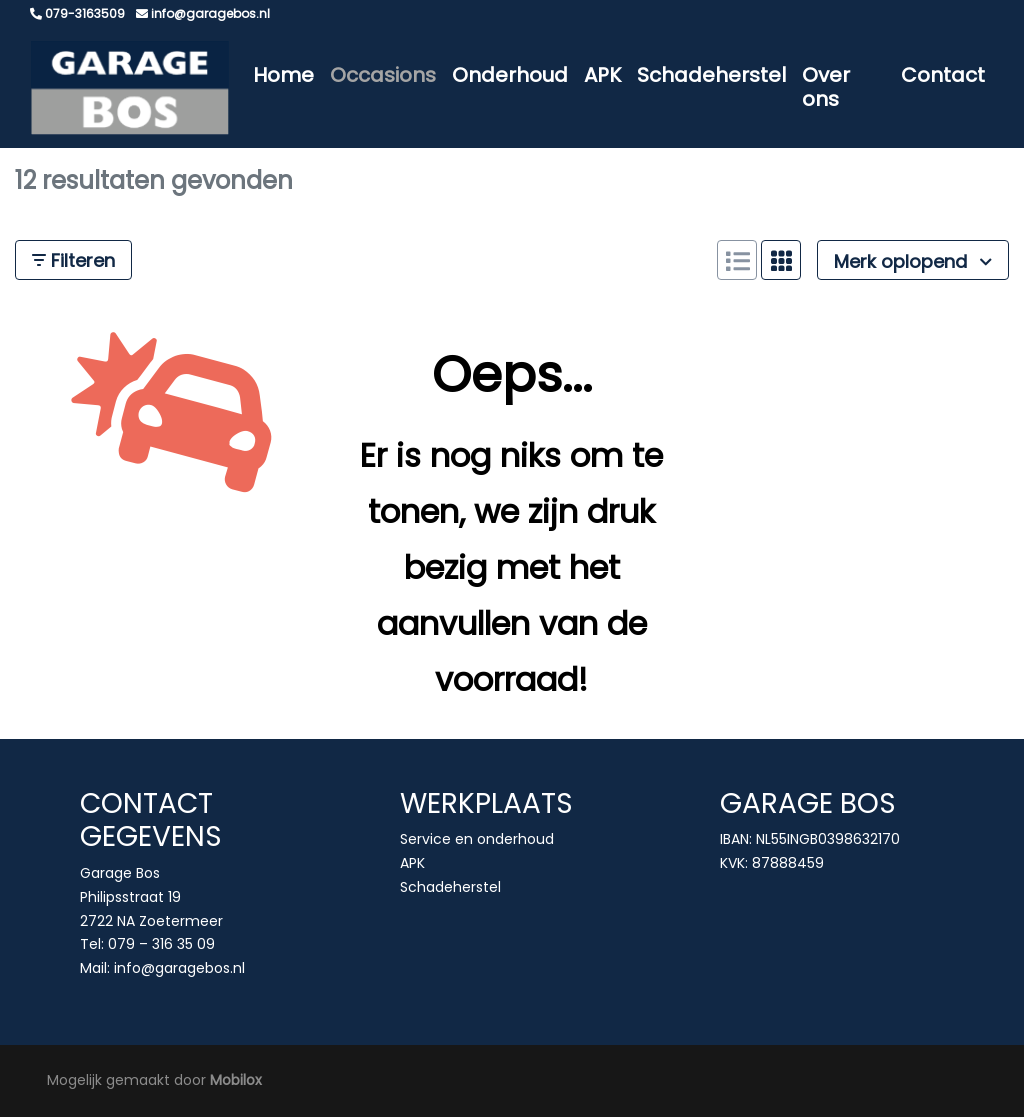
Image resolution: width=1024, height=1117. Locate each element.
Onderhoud (510, 75)
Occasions (383, 75)
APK (602, 75)
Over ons (826, 87)
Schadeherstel (711, 75)
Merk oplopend (913, 261)
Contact (943, 75)
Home (283, 75)
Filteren (73, 260)
